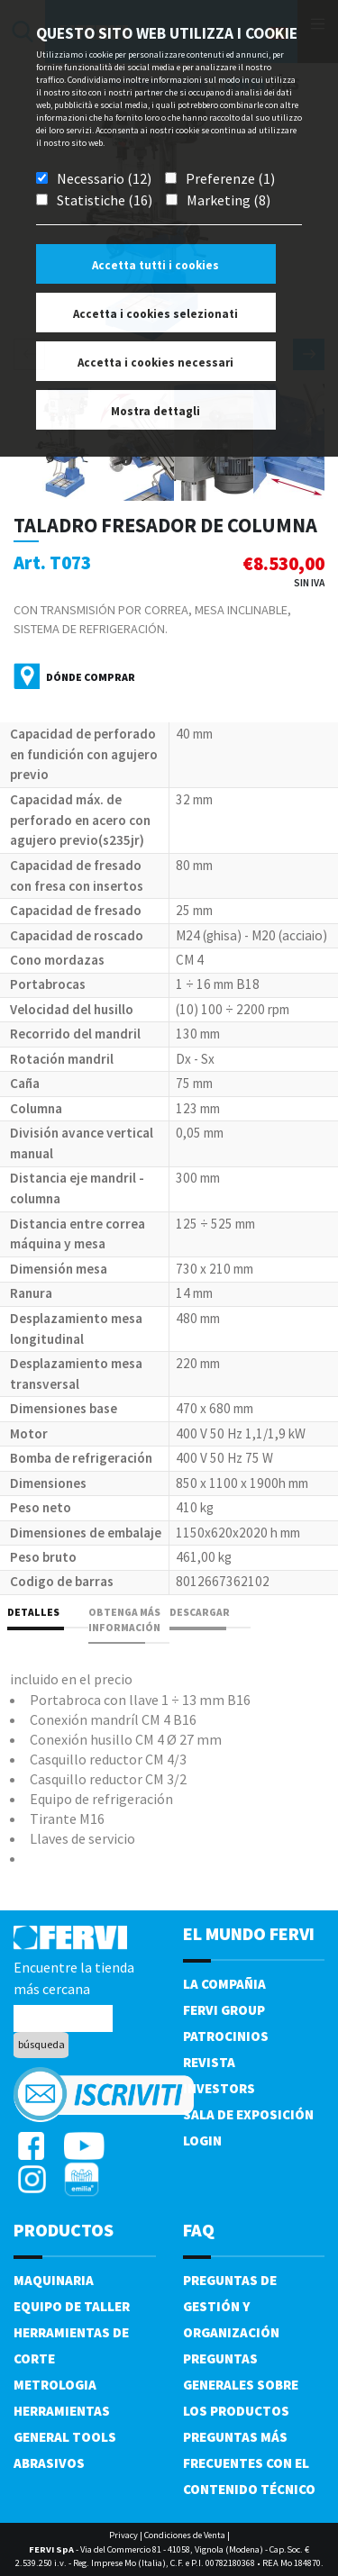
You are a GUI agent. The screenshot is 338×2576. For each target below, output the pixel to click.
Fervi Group (224, 2009)
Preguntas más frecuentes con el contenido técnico (249, 2463)
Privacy (123, 2535)
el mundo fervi (249, 1933)
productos (64, 2229)
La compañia (224, 1983)
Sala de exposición (248, 2114)
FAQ (199, 2229)
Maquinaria (54, 2280)
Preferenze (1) (230, 178)
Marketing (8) (228, 200)
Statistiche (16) (104, 200)
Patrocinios (226, 2036)
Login (202, 2140)
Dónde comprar (90, 677)
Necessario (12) (104, 178)
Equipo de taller (72, 2306)
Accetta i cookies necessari (155, 362)
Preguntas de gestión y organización (231, 2306)
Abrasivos (49, 2463)
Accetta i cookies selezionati (155, 314)
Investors (219, 2088)
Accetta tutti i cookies (155, 265)
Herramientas (62, 2410)
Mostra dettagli (155, 411)
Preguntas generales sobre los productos (240, 2384)
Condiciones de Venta (184, 2535)
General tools (65, 2436)
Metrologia (55, 2384)
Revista (209, 2062)
